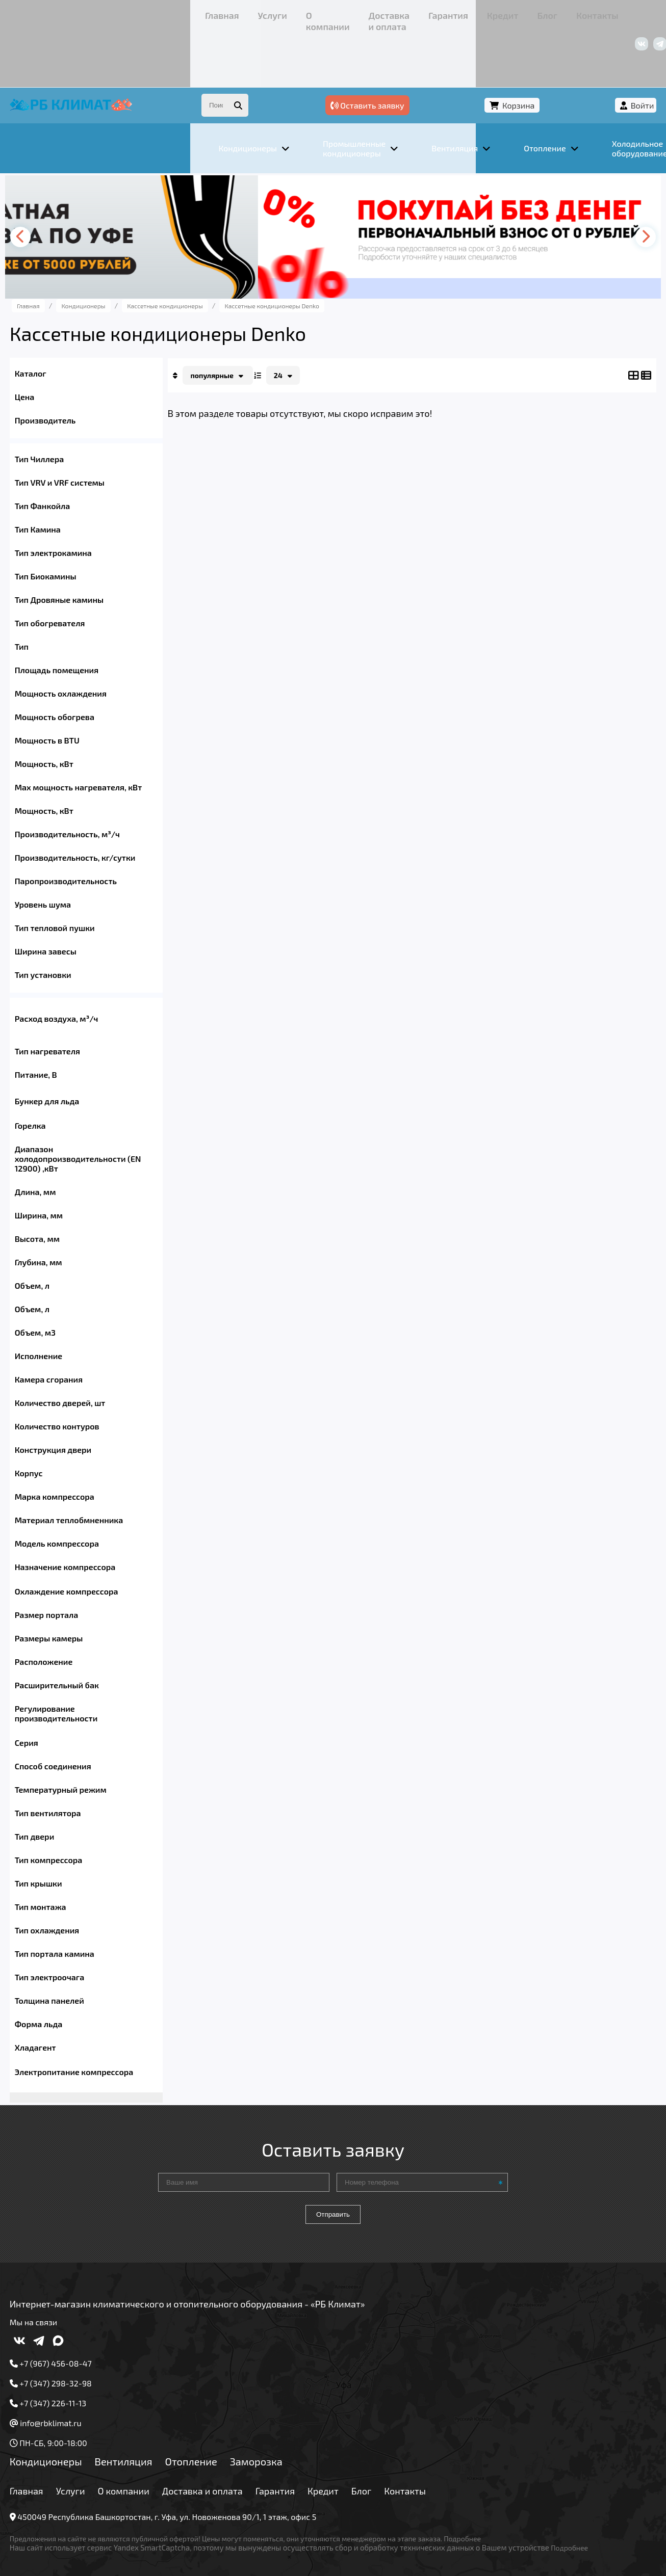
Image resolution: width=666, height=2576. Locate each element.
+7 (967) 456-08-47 (520, 12)
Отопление (216, 2430)
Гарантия (271, 12)
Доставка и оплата (208, 12)
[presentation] (50, 184)
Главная (55, 12)
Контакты (383, 12)
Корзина (560, 50)
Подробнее (487, 2507)
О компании (139, 12)
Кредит (313, 12)
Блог (346, 12)
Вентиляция (148, 2430)
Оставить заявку (477, 50)
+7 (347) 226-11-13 (597, 12)
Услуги (93, 12)
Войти (617, 50)
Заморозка (281, 2430)
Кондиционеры (71, 2430)
